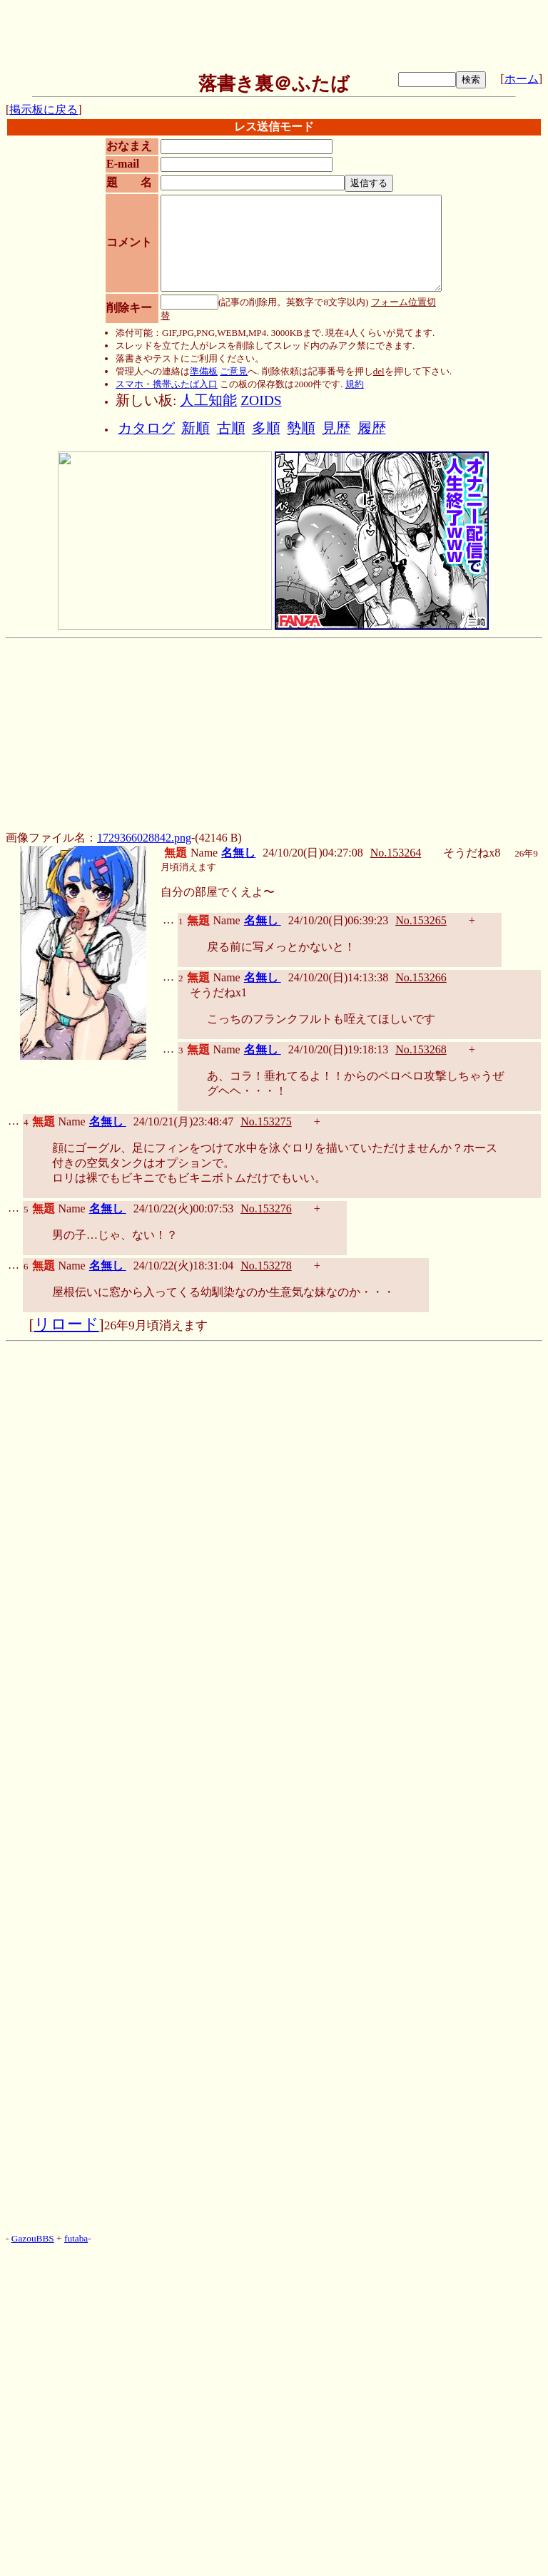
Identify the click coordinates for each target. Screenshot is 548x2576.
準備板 (204, 371)
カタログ (146, 428)
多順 (266, 428)
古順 (231, 428)
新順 (195, 428)
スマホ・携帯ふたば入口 (167, 384)
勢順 (301, 428)
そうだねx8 (471, 853)
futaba (76, 2238)
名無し (238, 853)
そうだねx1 (218, 992)
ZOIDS (260, 400)
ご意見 (234, 371)
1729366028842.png (144, 838)
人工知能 (208, 400)
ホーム (521, 79)
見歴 (336, 428)
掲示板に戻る (43, 109)
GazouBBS (32, 2238)
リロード (66, 1324)
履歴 (371, 428)
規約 (354, 384)
